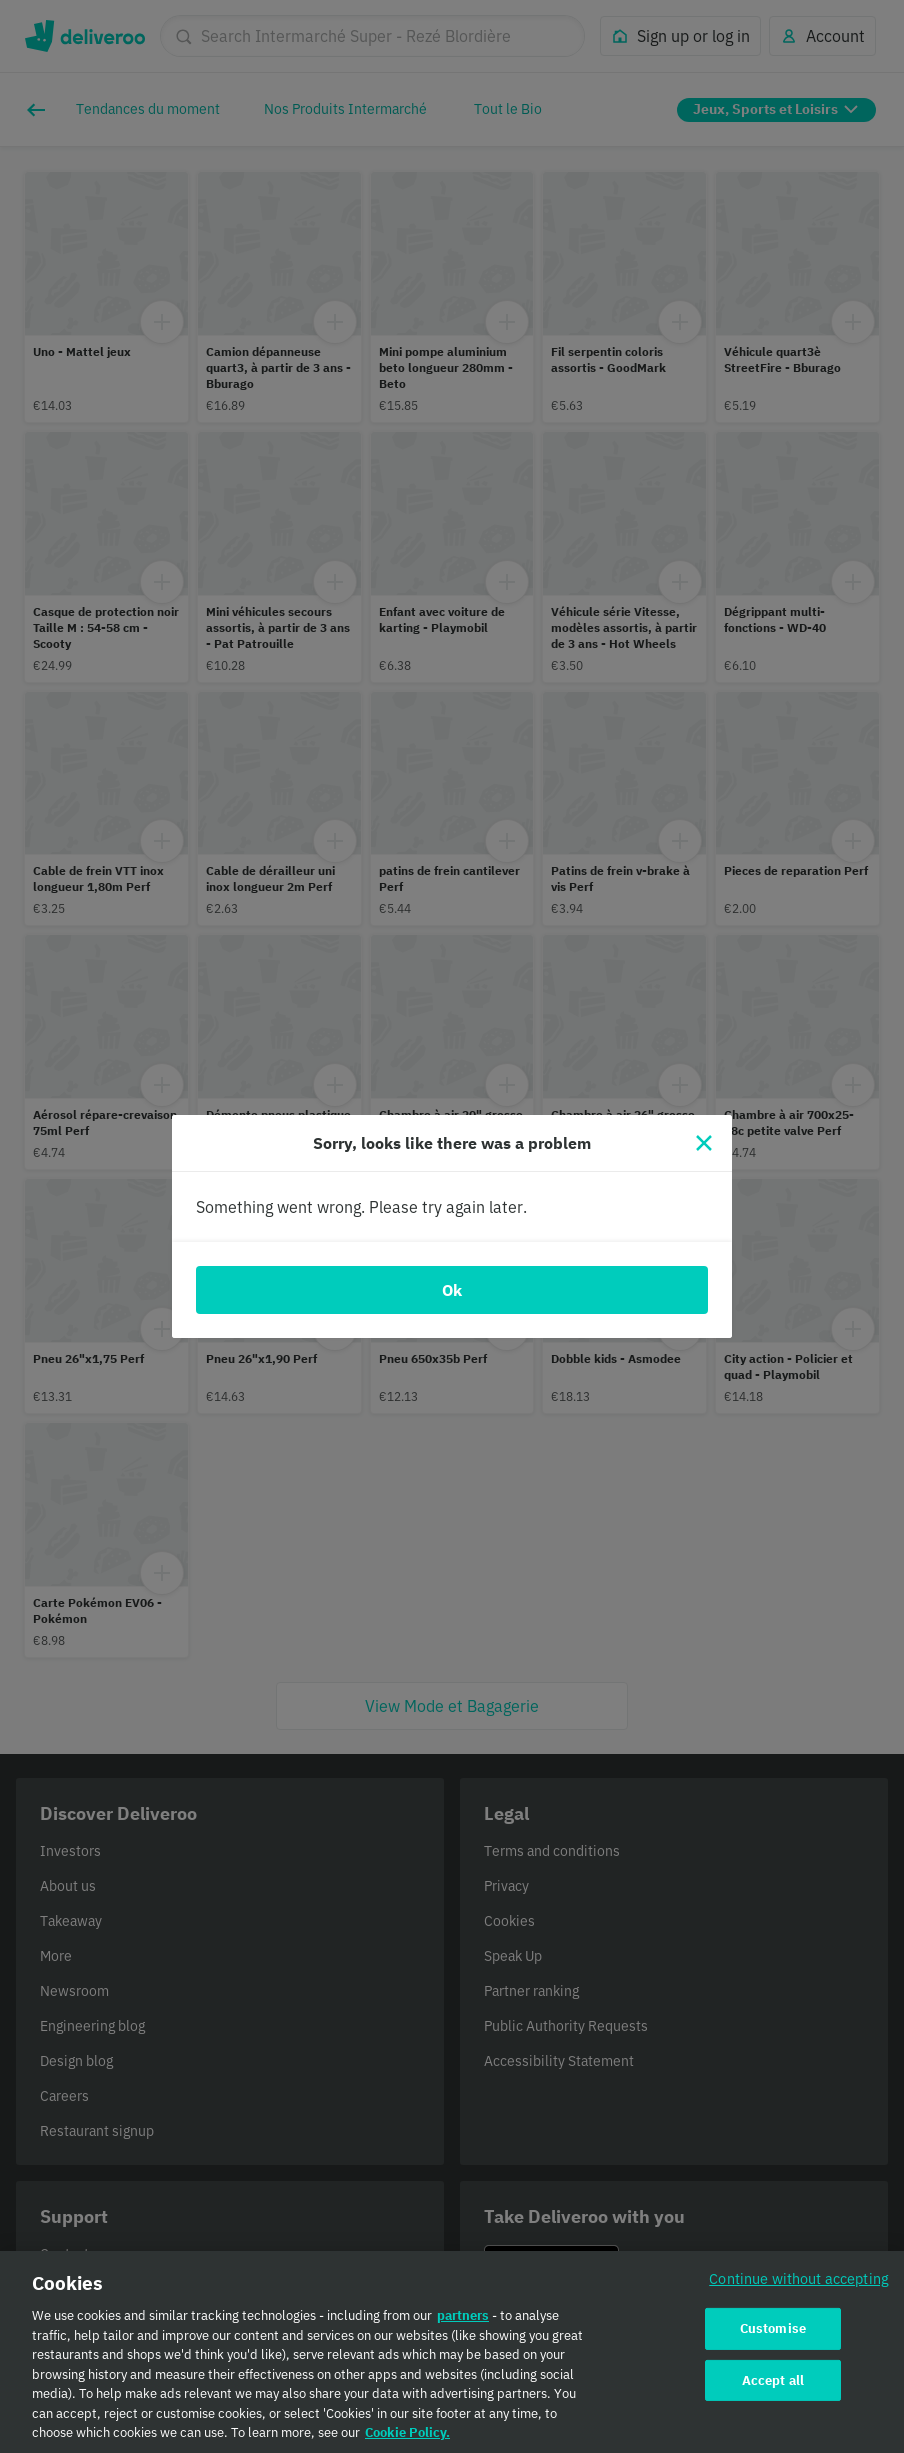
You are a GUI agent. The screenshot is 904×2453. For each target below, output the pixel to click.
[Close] (704, 1143)
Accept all (773, 2388)
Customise (773, 2336)
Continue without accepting (799, 2287)
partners (463, 2324)
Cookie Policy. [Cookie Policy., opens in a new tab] (407, 2441)
